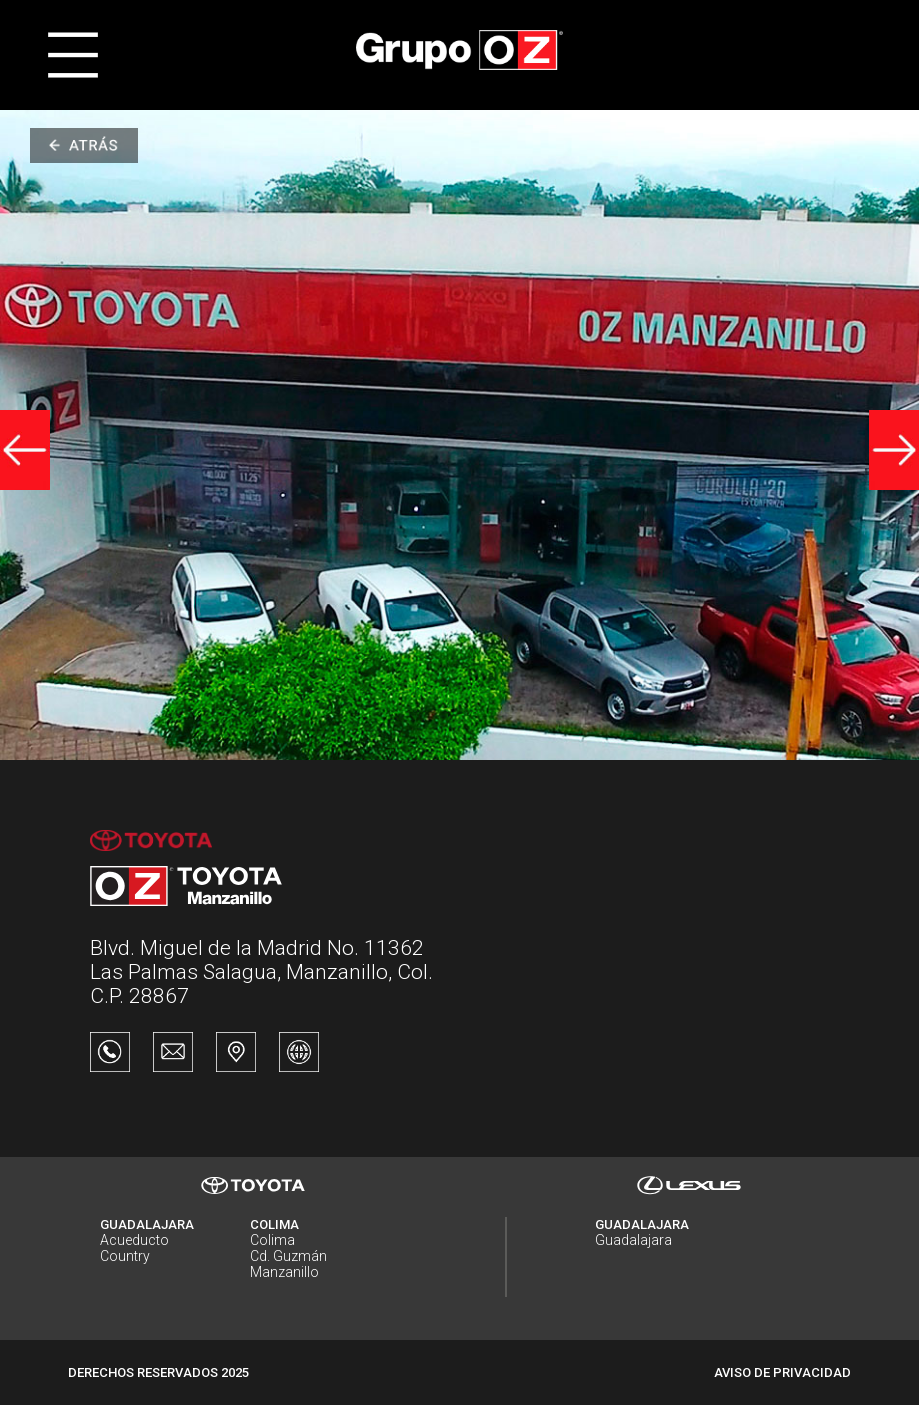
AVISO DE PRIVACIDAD (782, 1372)
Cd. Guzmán (288, 1256)
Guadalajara (633, 1240)
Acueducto (134, 1240)
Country (125, 1256)
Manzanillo (284, 1272)
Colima (272, 1240)
